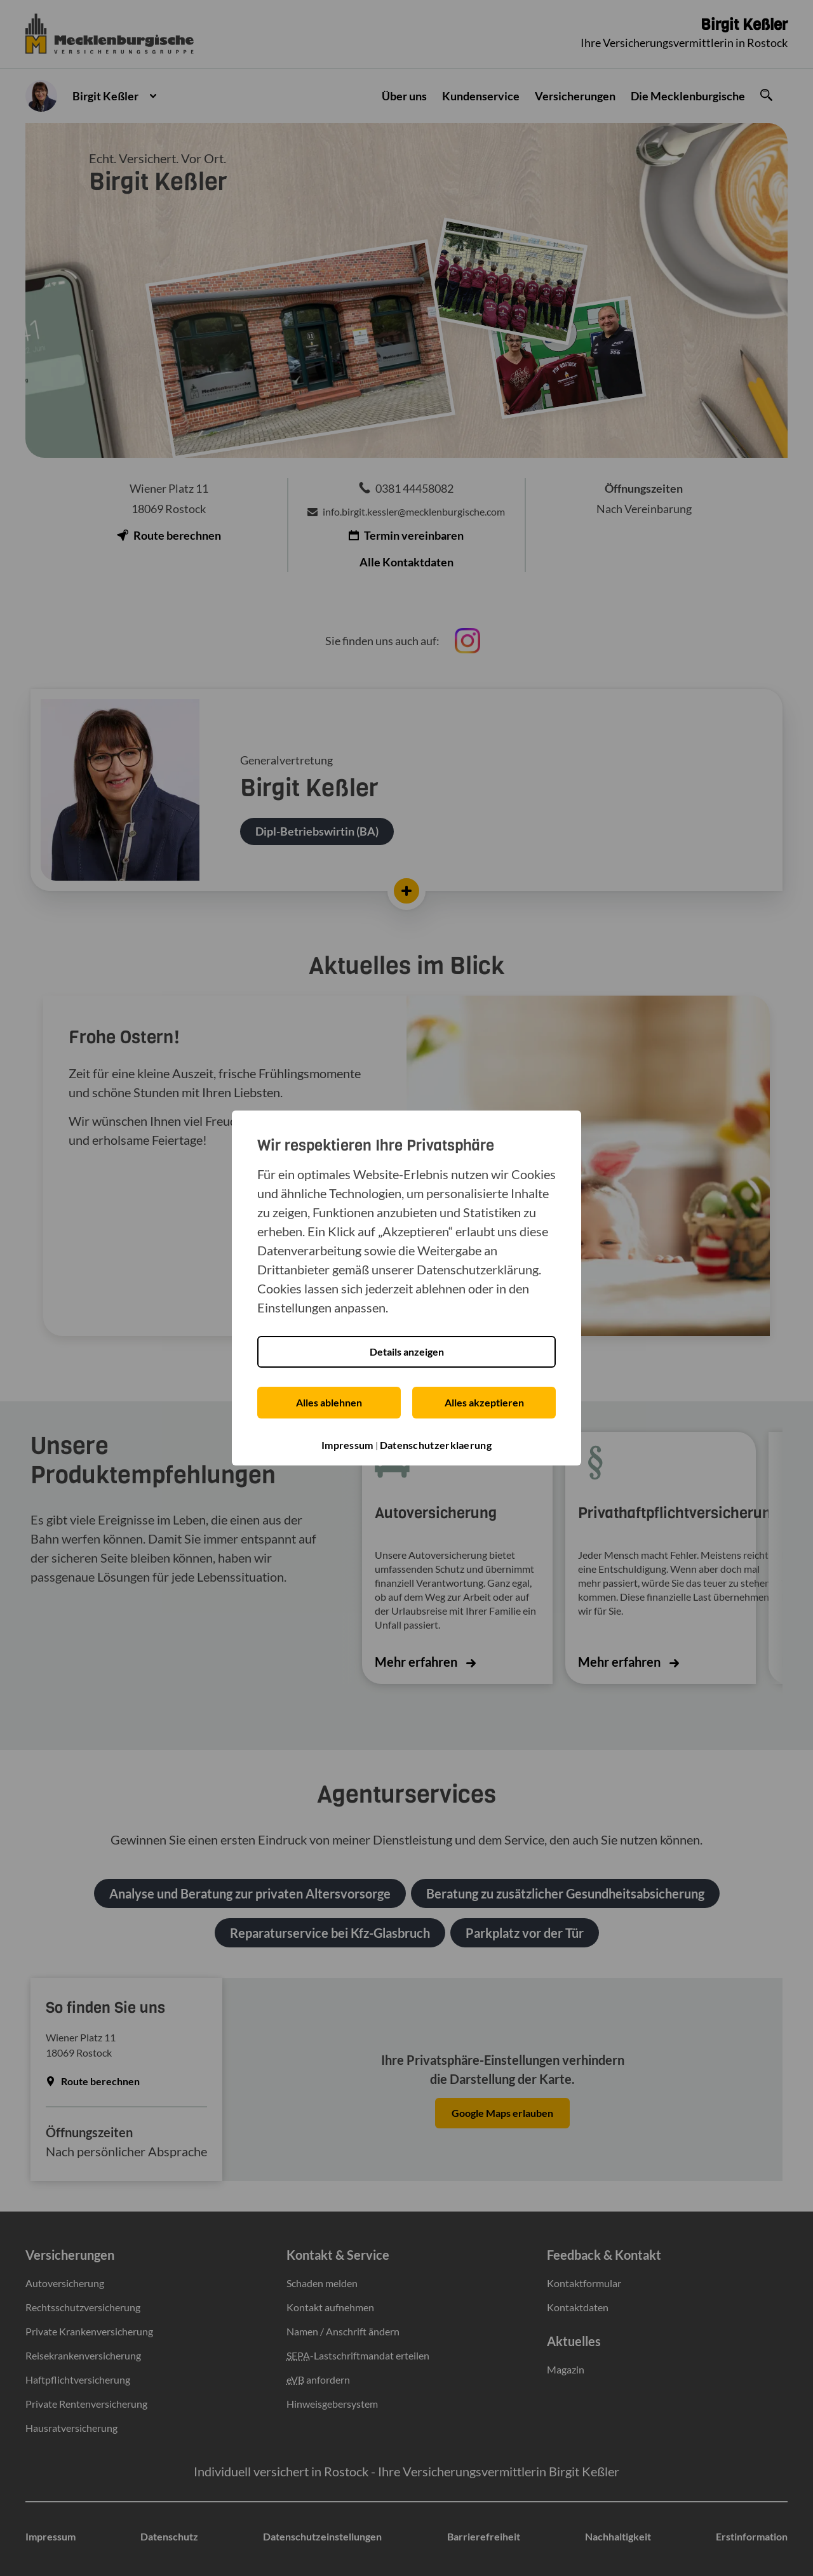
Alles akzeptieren (484, 1402)
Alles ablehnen (329, 1402)
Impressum (347, 1444)
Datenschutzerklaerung (436, 1444)
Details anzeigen (407, 1351)
